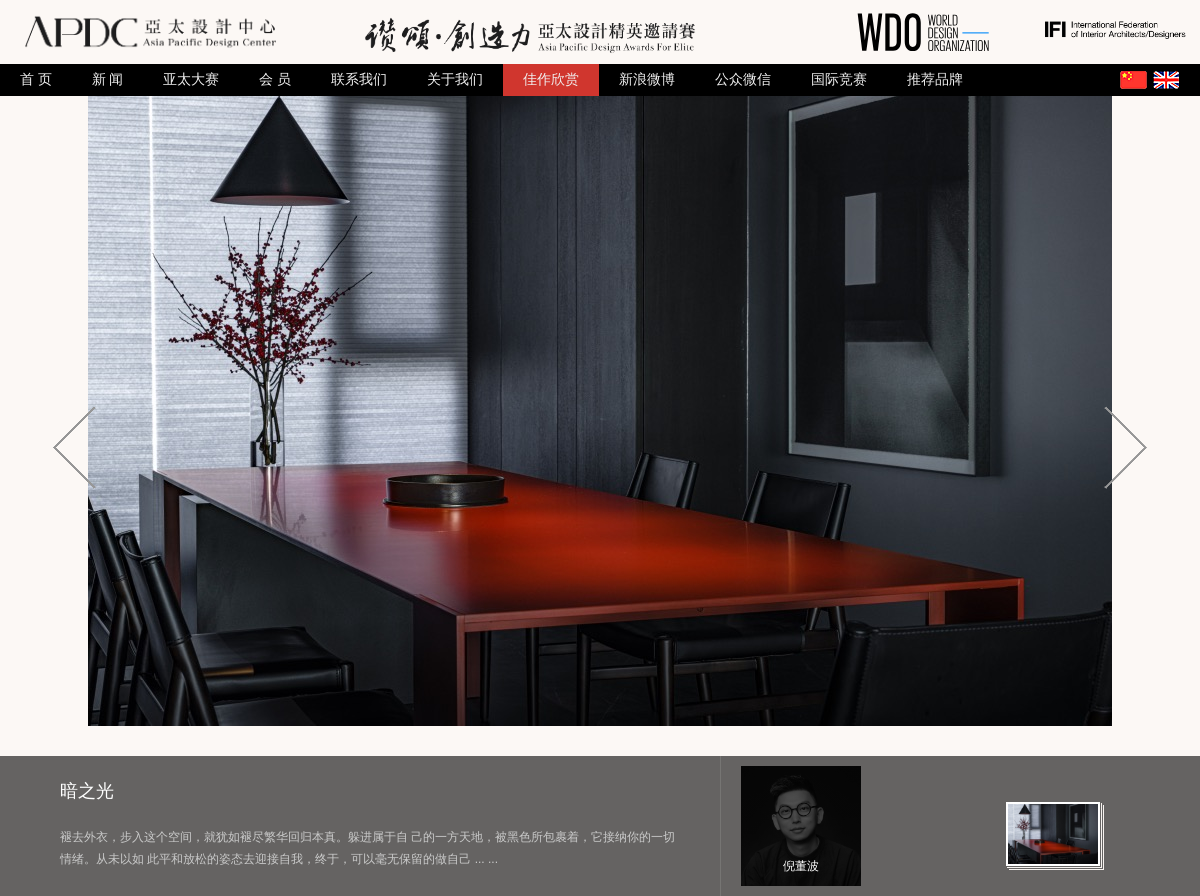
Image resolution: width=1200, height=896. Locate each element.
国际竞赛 (839, 79)
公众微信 (743, 79)
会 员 (275, 79)
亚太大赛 (191, 79)
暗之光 (87, 791)
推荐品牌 (935, 79)
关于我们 (455, 79)
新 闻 (108, 79)
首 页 (36, 79)
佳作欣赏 (551, 79)
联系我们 (359, 79)
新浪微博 (647, 79)
